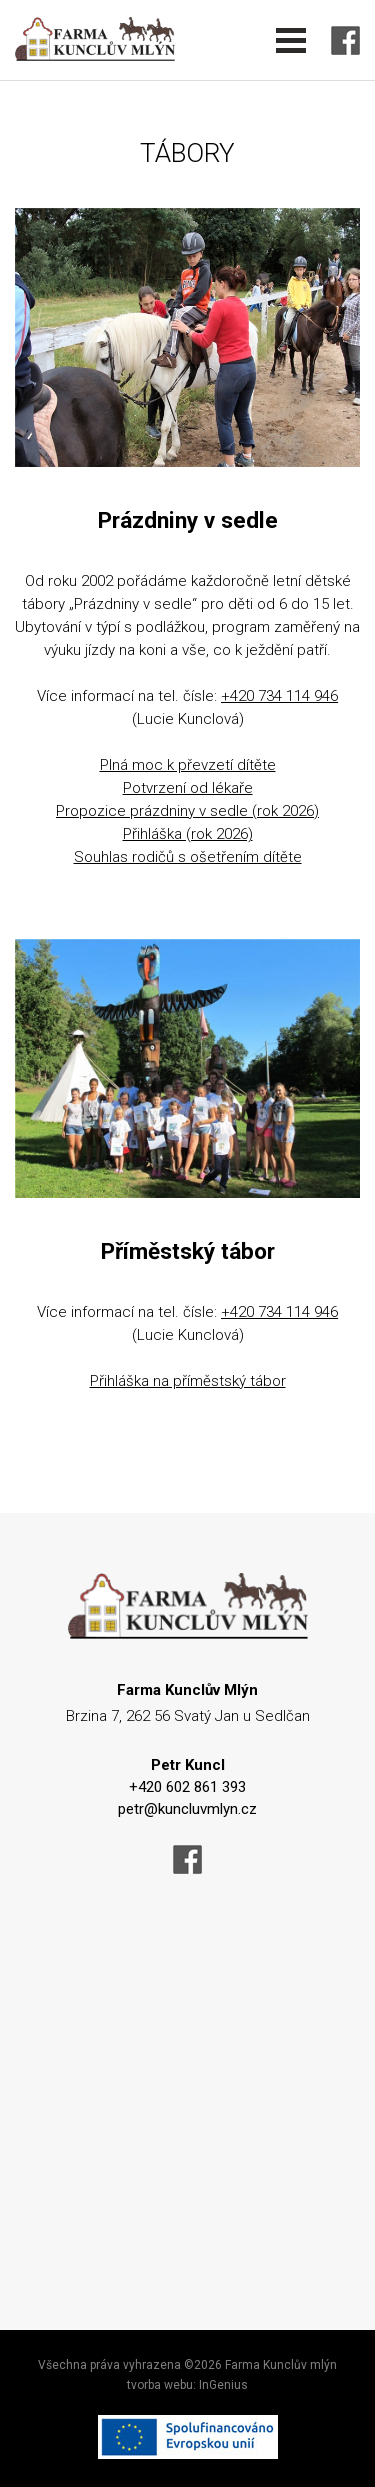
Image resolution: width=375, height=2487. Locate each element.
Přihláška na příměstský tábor (188, 1381)
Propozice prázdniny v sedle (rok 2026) (187, 811)
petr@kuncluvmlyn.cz (187, 1809)
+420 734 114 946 (279, 696)
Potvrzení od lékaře (188, 788)
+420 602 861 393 (187, 1787)
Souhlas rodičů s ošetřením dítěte (188, 857)
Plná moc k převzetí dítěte (188, 765)
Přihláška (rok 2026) (188, 834)
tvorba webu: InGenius (187, 2385)
